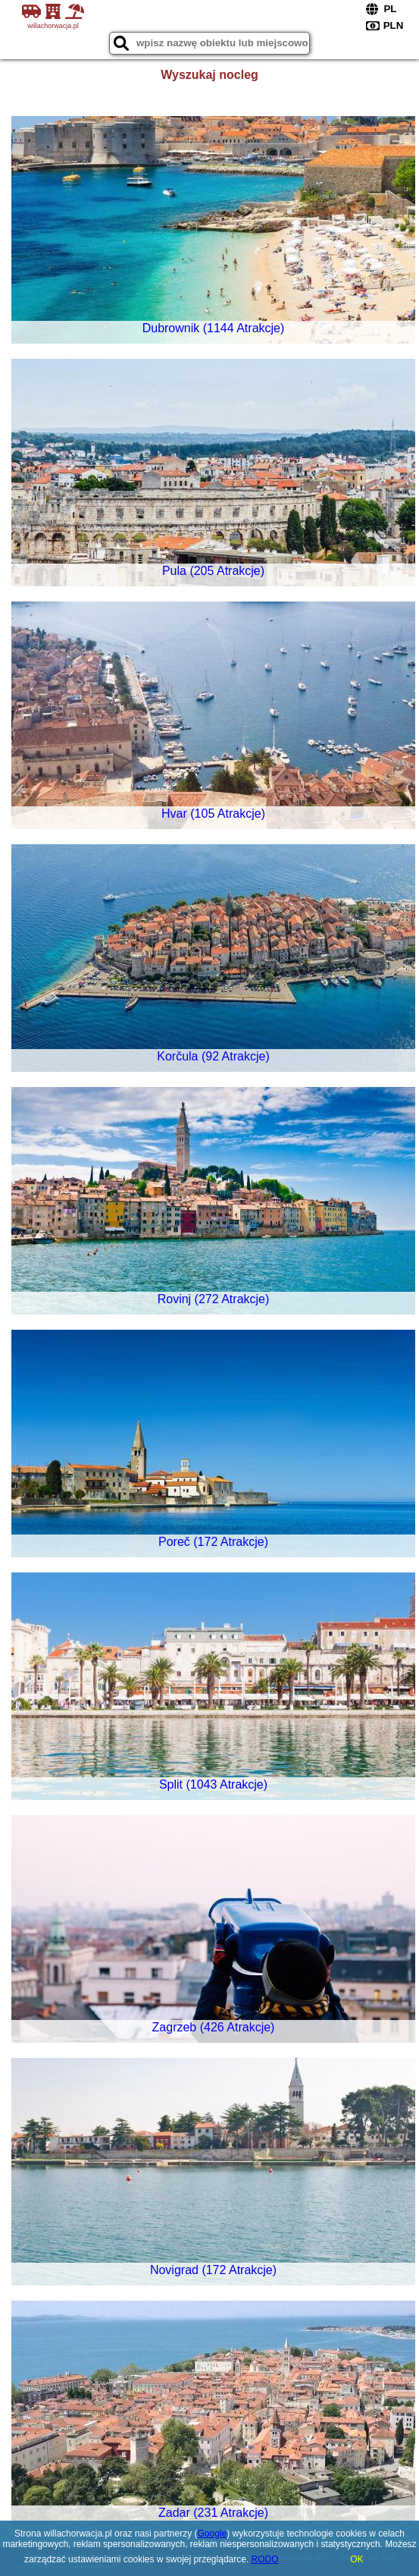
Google (212, 2533)
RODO (265, 2559)
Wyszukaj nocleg (209, 74)
